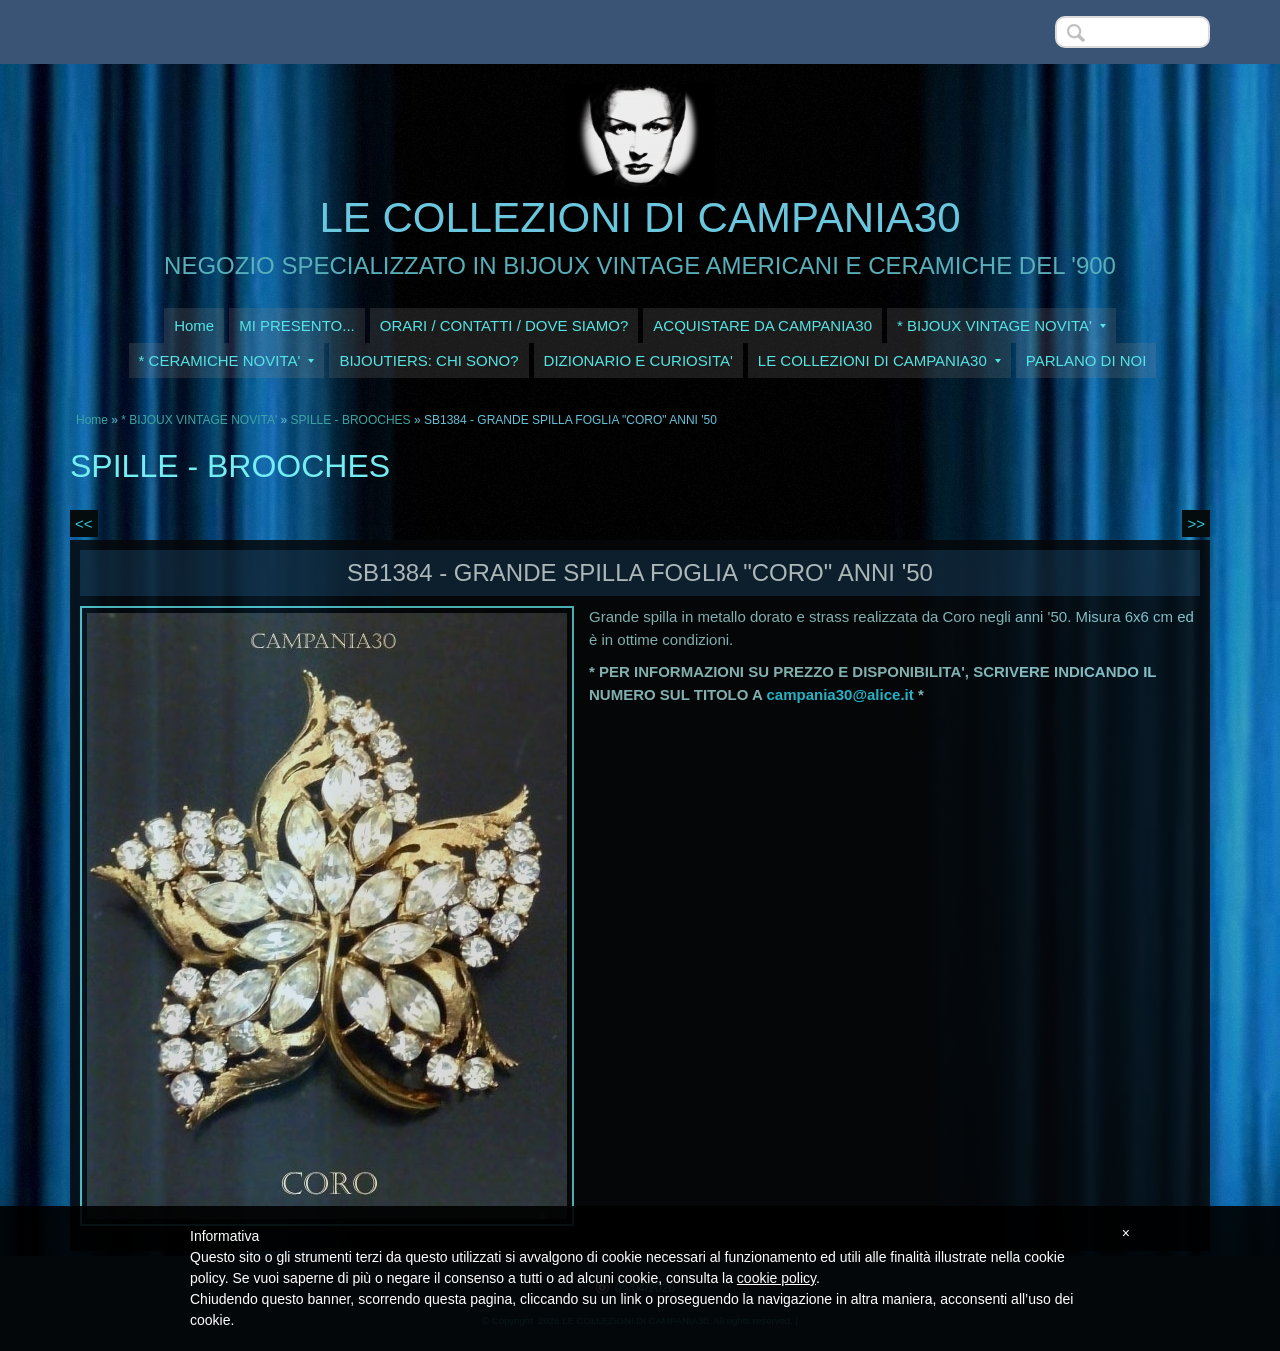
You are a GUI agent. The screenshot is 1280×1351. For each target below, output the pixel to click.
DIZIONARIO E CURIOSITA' (638, 360)
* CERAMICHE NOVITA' (227, 360)
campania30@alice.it (840, 694)
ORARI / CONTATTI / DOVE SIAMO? (504, 325)
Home (194, 325)
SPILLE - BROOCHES (351, 420)
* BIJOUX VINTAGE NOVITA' (1001, 325)
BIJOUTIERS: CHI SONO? (428, 360)
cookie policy (776, 1278)
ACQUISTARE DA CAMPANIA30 (762, 325)
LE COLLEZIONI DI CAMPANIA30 (639, 217)
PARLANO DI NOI (1086, 360)
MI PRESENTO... (297, 325)
